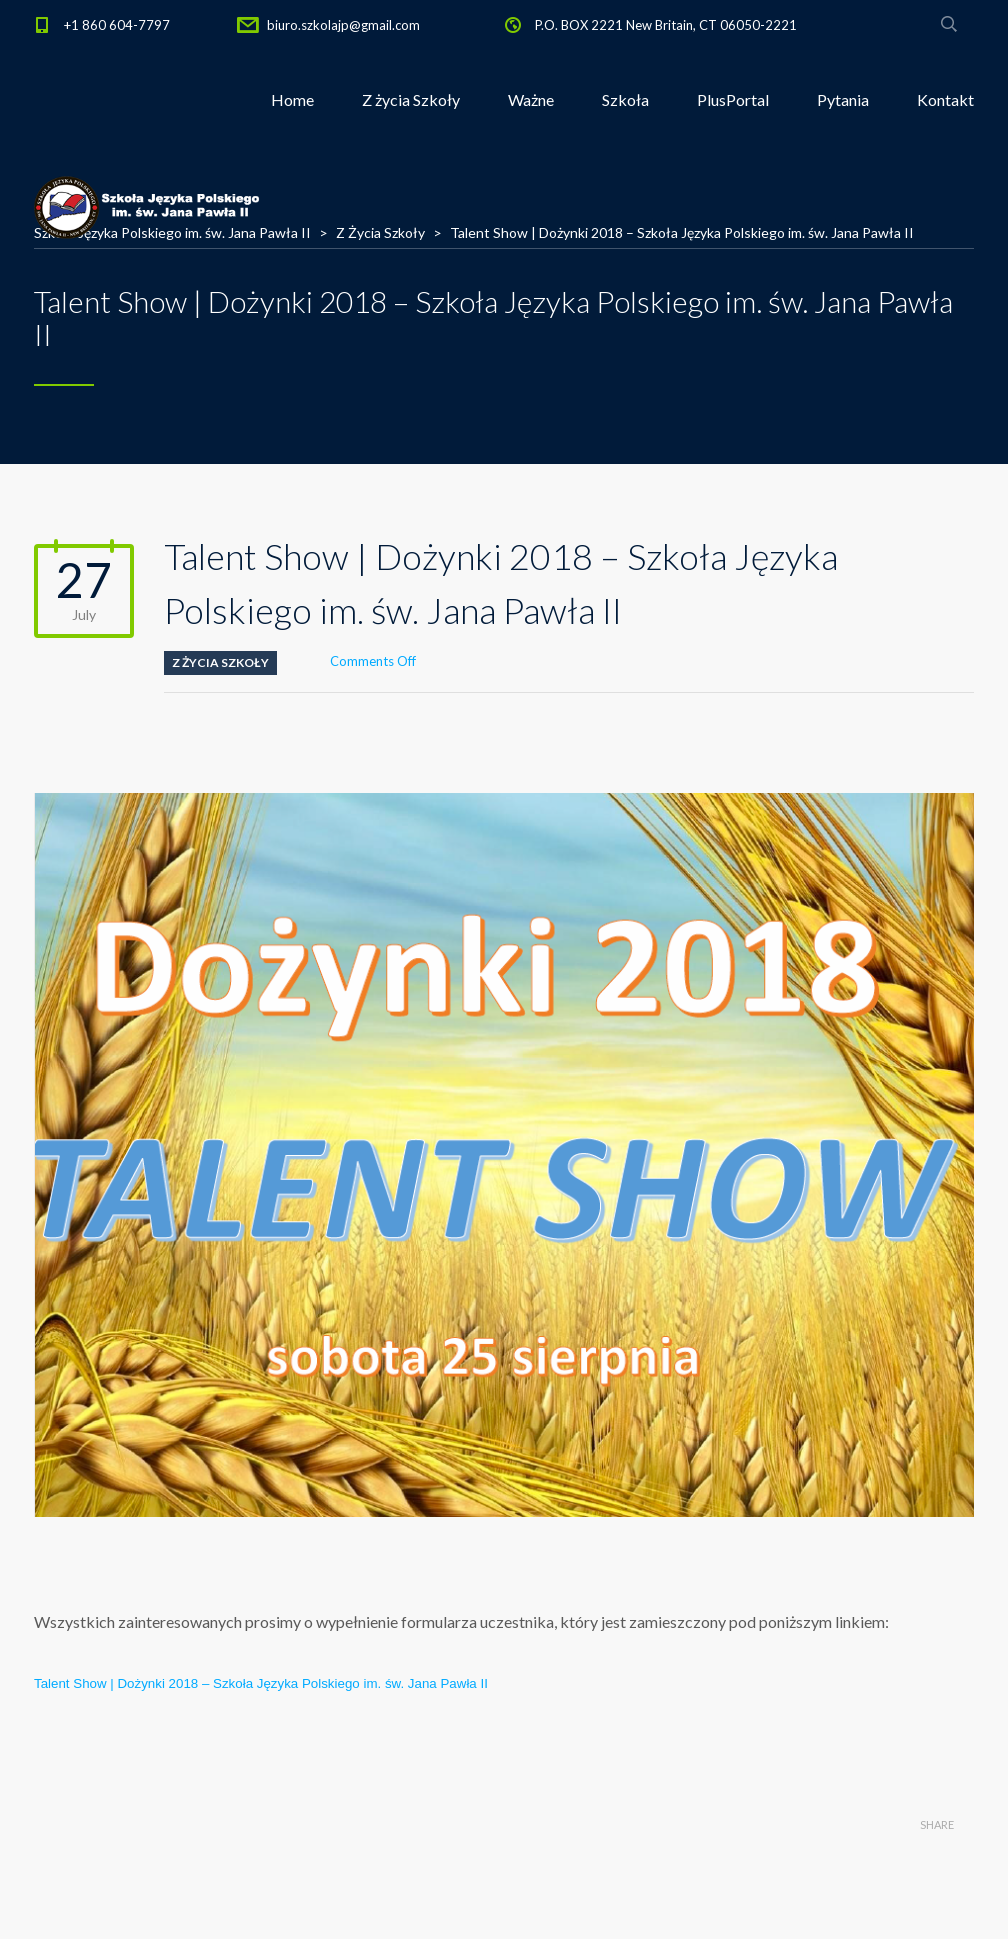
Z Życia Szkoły (220, 662)
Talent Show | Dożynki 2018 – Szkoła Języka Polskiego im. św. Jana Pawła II (261, 1683)
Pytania (843, 99)
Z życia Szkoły (411, 99)
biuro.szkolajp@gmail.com (343, 25)
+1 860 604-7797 (117, 25)
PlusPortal (733, 99)
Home (292, 99)
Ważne (531, 99)
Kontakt (945, 99)
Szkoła (625, 99)
